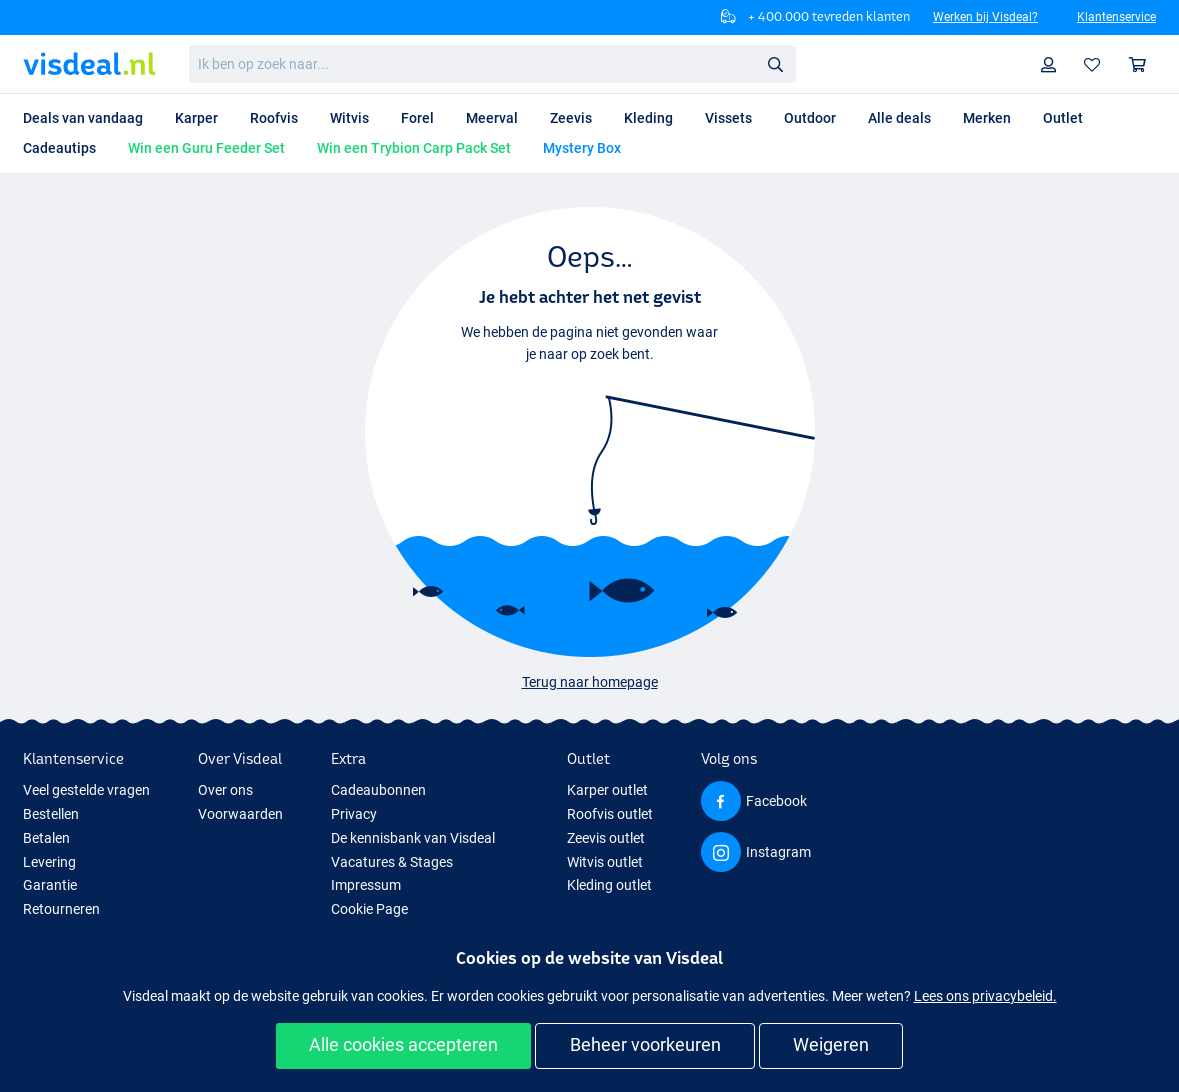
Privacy (354, 814)
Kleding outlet (609, 885)
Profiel (1053, 64)
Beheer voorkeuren (645, 1044)
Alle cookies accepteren (403, 1044)
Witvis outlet (605, 862)
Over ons (225, 790)
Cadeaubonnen (378, 790)
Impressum (366, 885)
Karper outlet (607, 790)
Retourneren (61, 909)
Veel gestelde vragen (86, 790)
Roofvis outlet (610, 814)
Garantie (50, 885)
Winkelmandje (1142, 64)
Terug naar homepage (590, 682)
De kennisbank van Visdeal (413, 838)
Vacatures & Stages (392, 862)
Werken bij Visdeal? (985, 17)
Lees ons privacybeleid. (985, 996)
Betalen (46, 838)
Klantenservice (1116, 17)
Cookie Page (369, 909)
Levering (49, 862)
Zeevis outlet (606, 838)
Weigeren (831, 1044)
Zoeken (781, 64)
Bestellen (51, 814)
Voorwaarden (240, 814)
